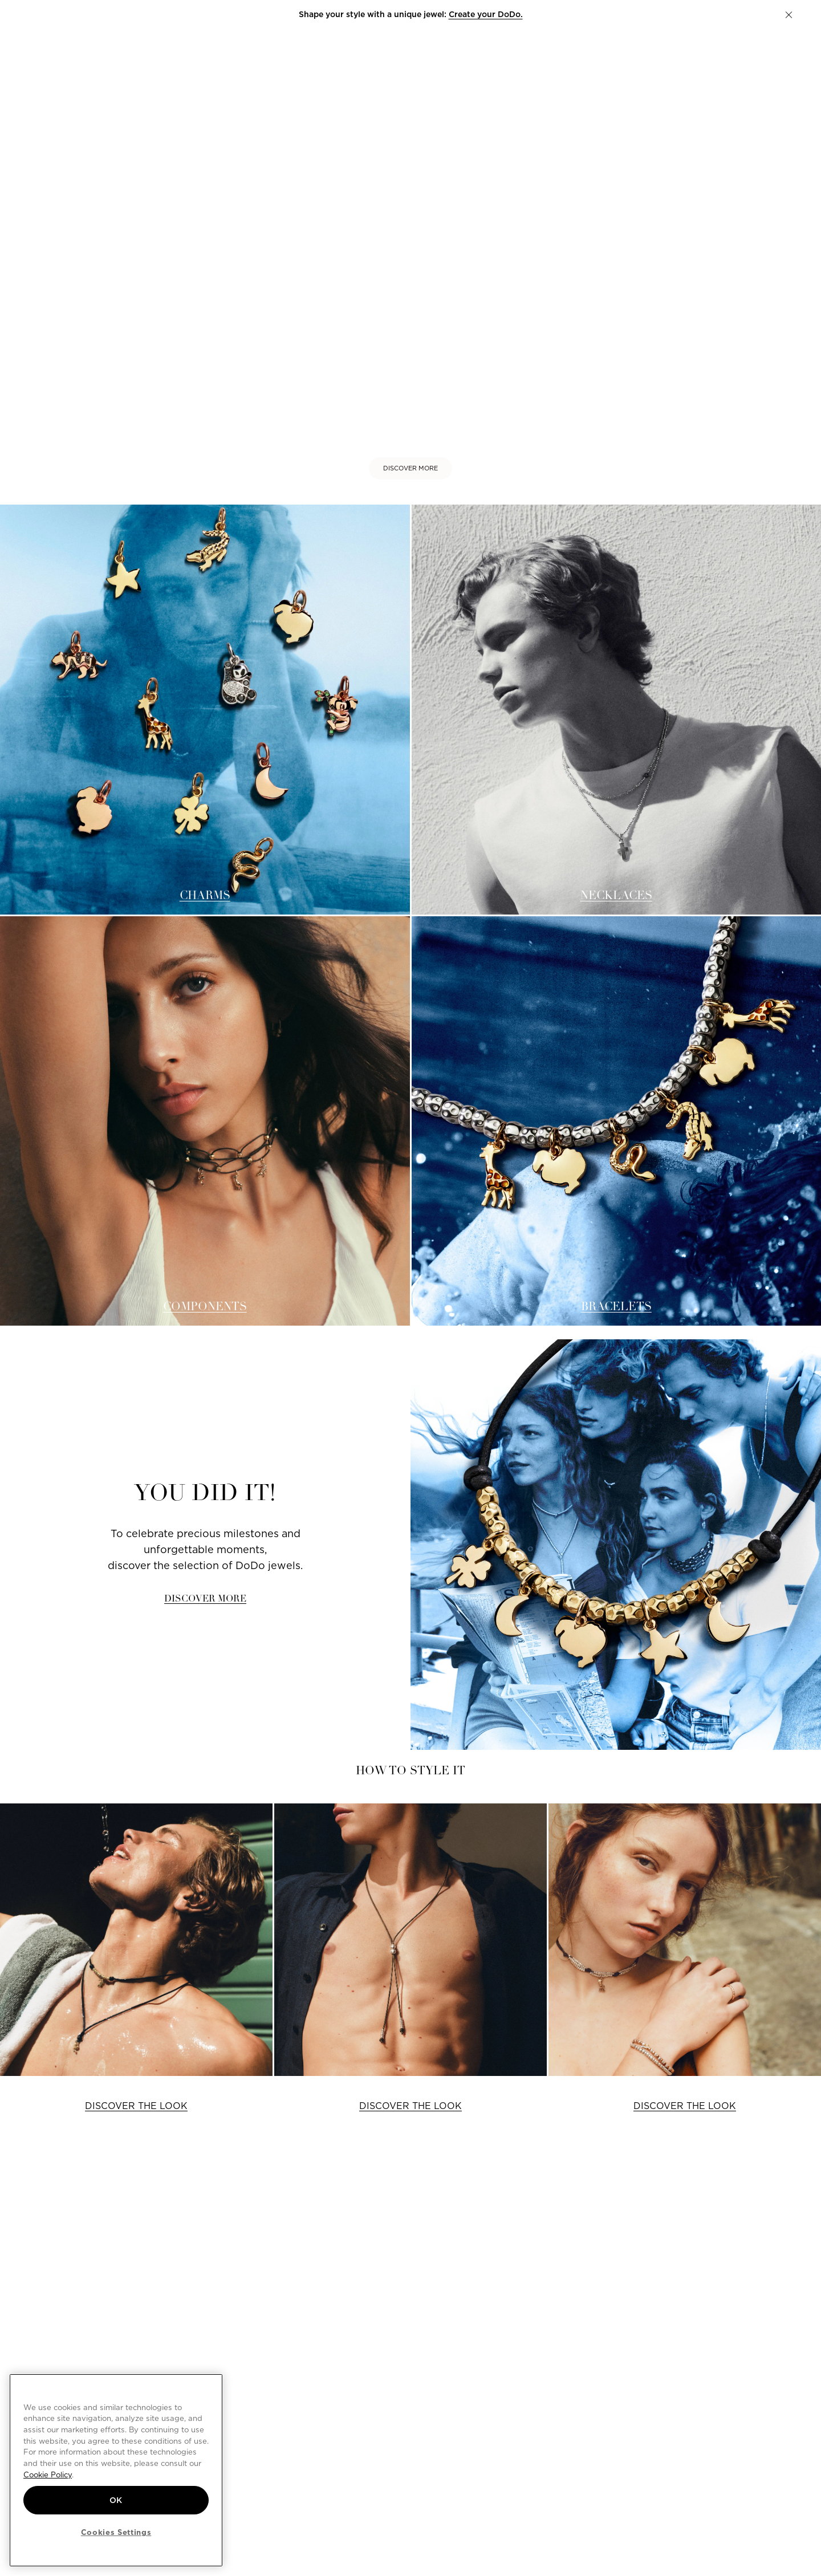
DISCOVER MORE (410, 468)
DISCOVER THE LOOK (136, 2105)
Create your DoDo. (486, 14)
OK (116, 2500)
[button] (788, 14)
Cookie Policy (47, 2474)
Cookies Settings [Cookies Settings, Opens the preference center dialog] (116, 2532)
